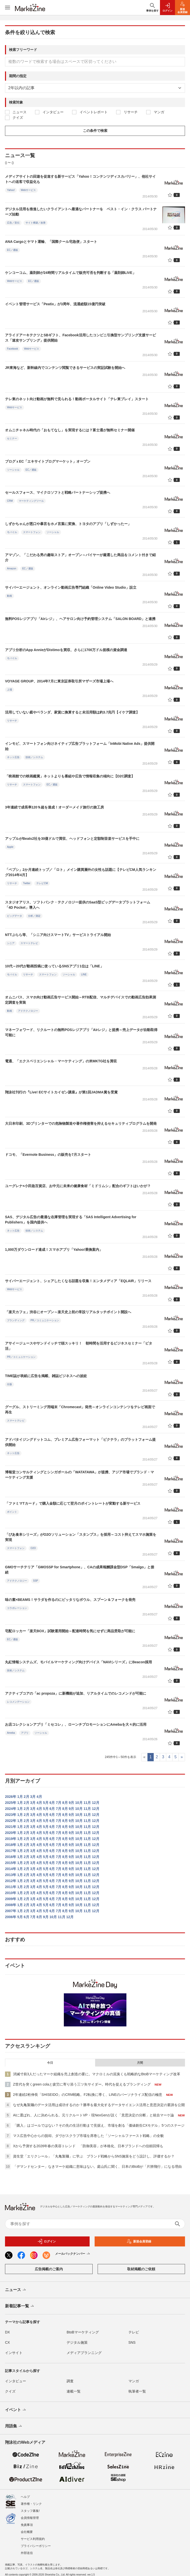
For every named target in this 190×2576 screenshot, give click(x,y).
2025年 (10, 1803)
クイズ (18, 118)
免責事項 (27, 2520)
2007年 (10, 1911)
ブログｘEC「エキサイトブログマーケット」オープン (47, 461)
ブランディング (16, 1320)
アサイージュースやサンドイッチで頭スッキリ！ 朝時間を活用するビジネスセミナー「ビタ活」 (78, 1346)
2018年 (10, 1845)
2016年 (10, 1857)
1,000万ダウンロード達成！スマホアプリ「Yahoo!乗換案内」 (54, 1250)
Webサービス (28, 190)
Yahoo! (11, 190)
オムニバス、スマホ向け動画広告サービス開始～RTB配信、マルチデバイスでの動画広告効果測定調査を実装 (80, 999)
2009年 (10, 1899)
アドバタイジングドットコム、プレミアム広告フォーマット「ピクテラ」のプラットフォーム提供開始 (80, 1442)
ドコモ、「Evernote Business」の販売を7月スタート (48, 1155)
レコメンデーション (18, 1701)
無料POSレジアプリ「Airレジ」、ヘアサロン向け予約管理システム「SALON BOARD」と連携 (80, 619)
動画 (9, 595)
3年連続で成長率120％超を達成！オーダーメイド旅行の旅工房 (54, 807)
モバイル (12, 532)
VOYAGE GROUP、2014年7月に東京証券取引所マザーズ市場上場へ (59, 681)
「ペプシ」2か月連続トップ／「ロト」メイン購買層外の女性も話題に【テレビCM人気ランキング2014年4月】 (80, 872)
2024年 (10, 1809)
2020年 (10, 1833)
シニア (11, 943)
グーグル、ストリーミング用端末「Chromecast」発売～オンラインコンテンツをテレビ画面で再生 (80, 1409)
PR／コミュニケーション (45, 1320)
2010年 (10, 1893)
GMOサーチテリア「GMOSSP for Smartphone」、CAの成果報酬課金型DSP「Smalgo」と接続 (79, 1569)
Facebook (12, 348)
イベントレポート (94, 112)
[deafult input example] (95, 61)
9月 (71, 1803)
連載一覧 (74, 2391)
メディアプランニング (84, 2353)
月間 (140, 2063)
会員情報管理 (30, 2513)
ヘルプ (25, 2492)
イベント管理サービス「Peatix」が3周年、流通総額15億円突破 (55, 304)
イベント (16, 2410)
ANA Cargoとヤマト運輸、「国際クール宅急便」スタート (51, 242)
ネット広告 (13, 757)
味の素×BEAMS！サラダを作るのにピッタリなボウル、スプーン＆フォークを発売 (70, 1600)
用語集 (14, 2426)
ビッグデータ (14, 915)
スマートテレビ (29, 943)
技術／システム (34, 757)
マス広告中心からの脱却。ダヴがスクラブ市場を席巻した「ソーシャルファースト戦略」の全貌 (88, 2136)
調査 (70, 2381)
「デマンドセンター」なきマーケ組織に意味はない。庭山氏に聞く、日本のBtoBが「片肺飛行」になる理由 (97, 2167)
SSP (35, 1580)
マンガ (159, 112)
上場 (9, 689)
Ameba (11, 1732)
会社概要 (27, 2527)
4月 (39, 1797)
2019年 (10, 1839)
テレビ (133, 2332)
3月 (33, 1797)
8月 (65, 1803)
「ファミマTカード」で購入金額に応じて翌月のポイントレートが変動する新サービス (72, 1503)
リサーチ (131, 112)
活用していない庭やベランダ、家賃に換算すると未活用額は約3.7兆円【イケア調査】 (72, 712)
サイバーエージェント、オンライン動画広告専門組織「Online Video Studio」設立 (70, 587)
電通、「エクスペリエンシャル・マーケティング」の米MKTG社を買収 (61, 1061)
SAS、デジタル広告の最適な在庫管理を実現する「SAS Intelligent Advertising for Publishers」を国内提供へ (70, 1219)
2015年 (10, 1863)
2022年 (10, 1821)
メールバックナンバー (73, 2253)
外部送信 (27, 2548)
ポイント (12, 1511)
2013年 (10, 1875)
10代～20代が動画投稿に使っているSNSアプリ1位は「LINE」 (54, 966)
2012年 (10, 1881)
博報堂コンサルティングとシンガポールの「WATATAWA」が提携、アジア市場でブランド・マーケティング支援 (79, 1474)
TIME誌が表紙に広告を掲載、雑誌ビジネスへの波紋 (46, 1376)
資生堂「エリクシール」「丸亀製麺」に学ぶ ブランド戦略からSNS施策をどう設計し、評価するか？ (93, 2156)
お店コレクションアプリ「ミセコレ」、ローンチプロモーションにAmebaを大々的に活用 (75, 1724)
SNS (132, 2342)
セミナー (12, 438)
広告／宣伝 (13, 222)
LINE (84, 974)
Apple (10, 847)
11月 (87, 1803)
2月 (26, 1797)
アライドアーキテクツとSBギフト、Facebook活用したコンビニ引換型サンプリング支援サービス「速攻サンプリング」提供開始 (80, 337)
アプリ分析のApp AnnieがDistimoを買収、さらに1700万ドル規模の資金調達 (66, 650)
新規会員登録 (139, 2241)
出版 (9, 1384)
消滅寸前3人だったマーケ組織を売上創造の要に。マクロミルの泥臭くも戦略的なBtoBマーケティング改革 (96, 2074)
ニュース (20, 112)
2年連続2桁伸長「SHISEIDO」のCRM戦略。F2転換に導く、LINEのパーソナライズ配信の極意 (87, 2095)
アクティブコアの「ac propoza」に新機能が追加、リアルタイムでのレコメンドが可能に (75, 1693)
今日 (50, 2063)
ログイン (46, 2241)
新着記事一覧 (20, 2306)
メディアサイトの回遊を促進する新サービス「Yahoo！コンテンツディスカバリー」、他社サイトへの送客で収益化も (80, 179)
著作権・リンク (31, 2499)
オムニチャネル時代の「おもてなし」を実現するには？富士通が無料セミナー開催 (70, 430)
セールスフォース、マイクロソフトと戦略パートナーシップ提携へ (57, 492)
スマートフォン (32, 532)
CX (7, 2342)
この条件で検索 (95, 131)
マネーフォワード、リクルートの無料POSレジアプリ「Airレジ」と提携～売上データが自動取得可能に (81, 1032)
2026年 (10, 1797)
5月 (46, 1803)
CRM (10, 500)
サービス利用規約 (33, 2534)
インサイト (14, 2353)
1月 (20, 1797)
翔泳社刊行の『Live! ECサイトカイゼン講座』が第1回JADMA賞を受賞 (61, 1092)
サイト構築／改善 (36, 222)
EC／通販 (12, 250)
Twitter (26, 883)
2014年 (10, 1869)
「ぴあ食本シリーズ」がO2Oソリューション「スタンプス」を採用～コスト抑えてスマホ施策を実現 (80, 1537)
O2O (33, 1548)
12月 (95, 1803)
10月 (79, 1803)
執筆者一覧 (137, 2391)
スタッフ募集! (30, 2506)
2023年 (10, 1815)
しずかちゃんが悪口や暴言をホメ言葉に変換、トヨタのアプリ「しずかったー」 (68, 524)
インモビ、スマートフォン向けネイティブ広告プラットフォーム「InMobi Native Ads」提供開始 (79, 746)
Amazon (11, 568)
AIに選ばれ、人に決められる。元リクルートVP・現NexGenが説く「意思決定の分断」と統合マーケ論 (93, 2115)
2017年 (10, 1851)
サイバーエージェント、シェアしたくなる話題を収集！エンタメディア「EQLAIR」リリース (78, 1281)
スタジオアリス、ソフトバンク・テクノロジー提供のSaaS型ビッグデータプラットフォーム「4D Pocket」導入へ (77, 904)
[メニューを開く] (7, 7)
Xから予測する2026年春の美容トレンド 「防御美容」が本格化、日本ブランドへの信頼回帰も (88, 2146)
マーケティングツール (31, 500)
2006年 (10, 1917)
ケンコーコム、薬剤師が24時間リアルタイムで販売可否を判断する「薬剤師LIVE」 (70, 273)
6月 (52, 1803)
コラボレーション (17, 1608)
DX (7, 2332)
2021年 (10, 1827)
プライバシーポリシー (36, 2541)
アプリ (25, 1732)
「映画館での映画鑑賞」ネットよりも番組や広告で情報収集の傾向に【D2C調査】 (70, 776)
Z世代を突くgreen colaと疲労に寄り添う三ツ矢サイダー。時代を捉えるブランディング (82, 2084)
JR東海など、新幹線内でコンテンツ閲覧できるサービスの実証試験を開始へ (65, 368)
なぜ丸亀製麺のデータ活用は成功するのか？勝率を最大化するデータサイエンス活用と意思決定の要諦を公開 (99, 2105)
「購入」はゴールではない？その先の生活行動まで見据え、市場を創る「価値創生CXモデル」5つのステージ (98, 2125)
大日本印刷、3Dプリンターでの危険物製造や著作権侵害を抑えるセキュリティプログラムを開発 (81, 1123)
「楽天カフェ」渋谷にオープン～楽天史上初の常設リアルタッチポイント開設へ (68, 1312)
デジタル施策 (77, 2342)
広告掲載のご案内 (49, 2269)
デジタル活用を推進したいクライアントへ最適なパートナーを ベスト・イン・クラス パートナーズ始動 (81, 211)
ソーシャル (13, 469)
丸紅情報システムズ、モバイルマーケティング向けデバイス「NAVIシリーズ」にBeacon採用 (78, 1662)
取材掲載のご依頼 (141, 2269)
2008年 (10, 1905)
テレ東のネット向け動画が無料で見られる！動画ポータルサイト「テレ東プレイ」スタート (77, 399)
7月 (58, 1803)
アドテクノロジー (28, 1010)
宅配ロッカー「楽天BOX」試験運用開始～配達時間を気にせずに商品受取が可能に (70, 1631)
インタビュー (53, 112)
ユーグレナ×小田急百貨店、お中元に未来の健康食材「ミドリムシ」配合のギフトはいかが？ (78, 1186)
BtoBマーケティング (83, 2332)
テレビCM (42, 883)
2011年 (10, 1887)
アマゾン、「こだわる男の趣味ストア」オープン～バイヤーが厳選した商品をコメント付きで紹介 (80, 557)
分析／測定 (34, 915)
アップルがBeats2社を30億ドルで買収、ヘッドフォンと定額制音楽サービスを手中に (72, 839)
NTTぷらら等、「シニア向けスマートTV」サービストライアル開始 (58, 935)
